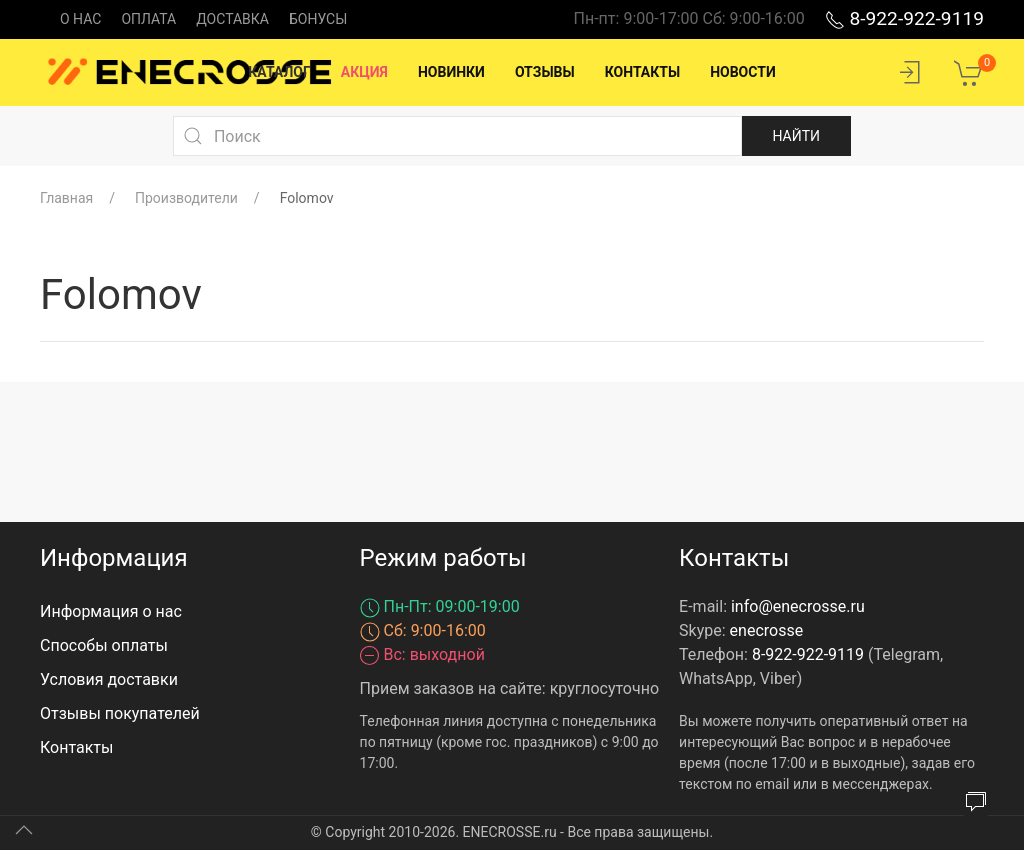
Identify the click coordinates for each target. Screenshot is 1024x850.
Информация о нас (111, 611)
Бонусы (318, 19)
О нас (80, 19)
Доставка (232, 19)
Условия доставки (109, 679)
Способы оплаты (104, 645)
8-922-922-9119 (904, 18)
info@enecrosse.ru (798, 606)
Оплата (148, 19)
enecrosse (767, 630)
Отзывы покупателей (120, 713)
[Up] (24, 830)
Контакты (76, 747)
